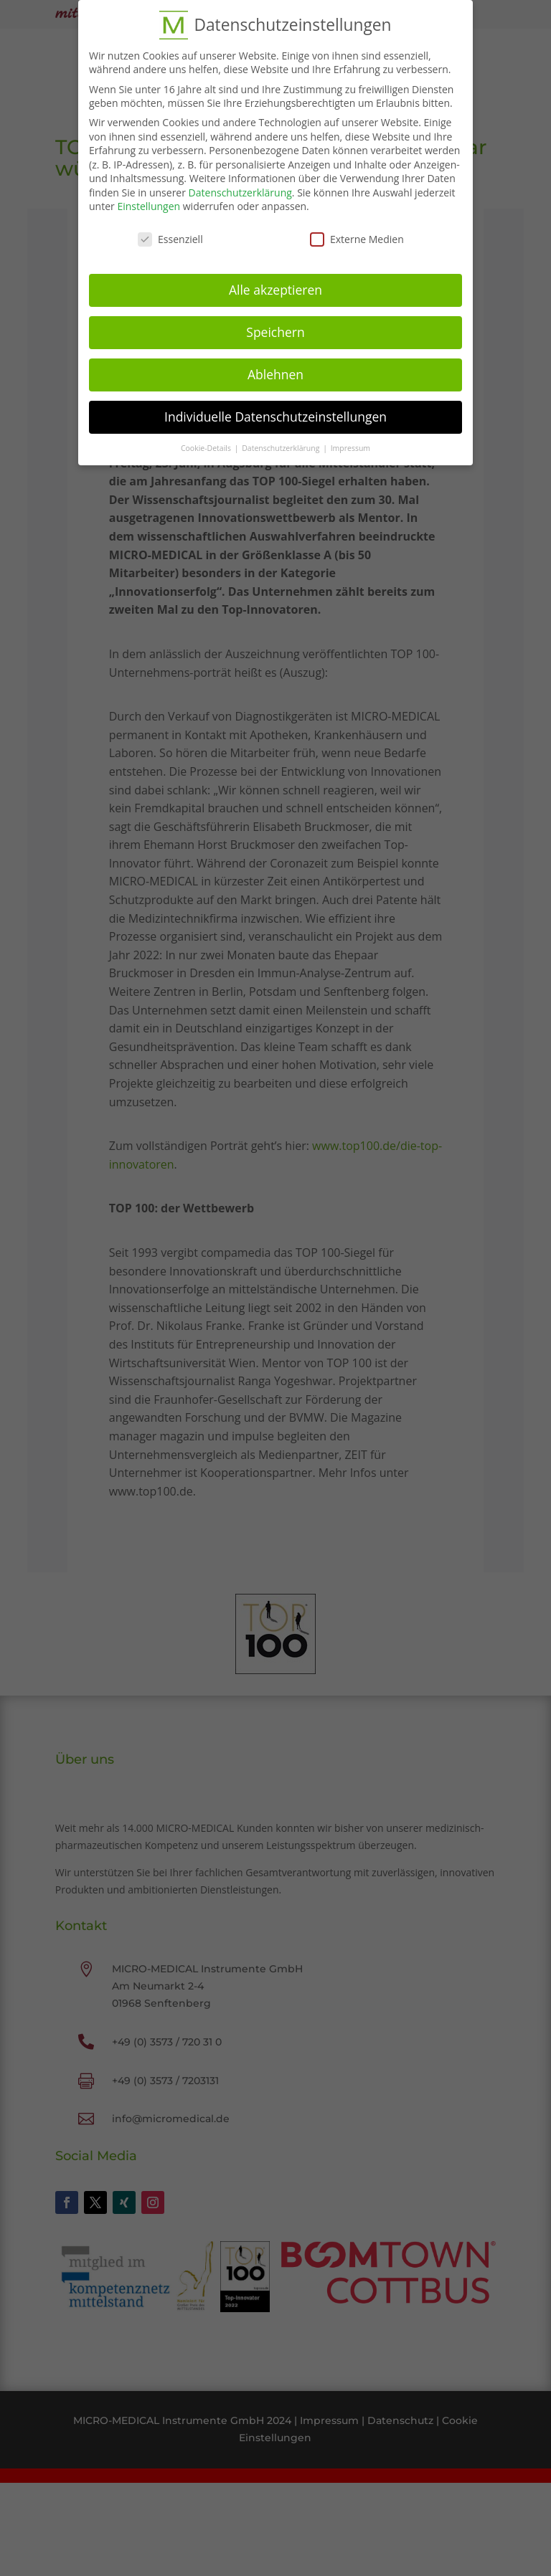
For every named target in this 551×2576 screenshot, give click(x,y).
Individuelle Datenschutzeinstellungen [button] (275, 410)
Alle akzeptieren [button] (275, 283)
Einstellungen (148, 200)
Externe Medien (357, 233)
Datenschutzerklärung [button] (281, 442)
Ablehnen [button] (275, 367)
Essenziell (170, 233)
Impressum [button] (350, 442)
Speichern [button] (275, 325)
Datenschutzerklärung (240, 186)
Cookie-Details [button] (207, 442)
